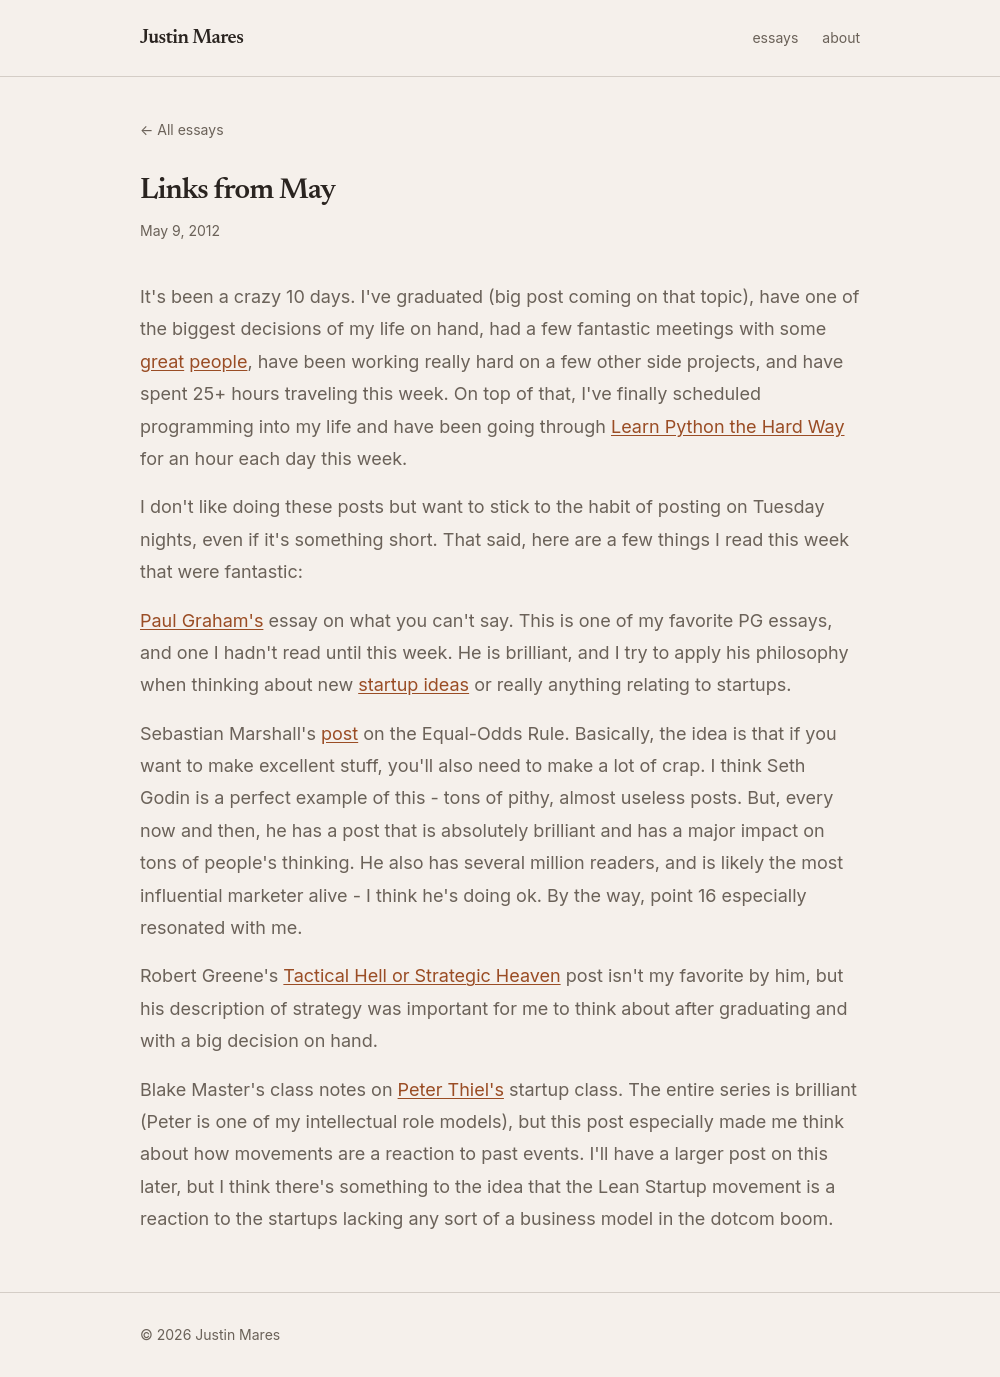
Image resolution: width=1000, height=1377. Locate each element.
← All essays (182, 129)
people (218, 361)
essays (775, 37)
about (841, 37)
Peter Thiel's (451, 1089)
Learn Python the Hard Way (728, 426)
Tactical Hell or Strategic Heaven (421, 975)
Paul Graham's (201, 620)
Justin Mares (191, 38)
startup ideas (413, 684)
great (162, 361)
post (339, 733)
